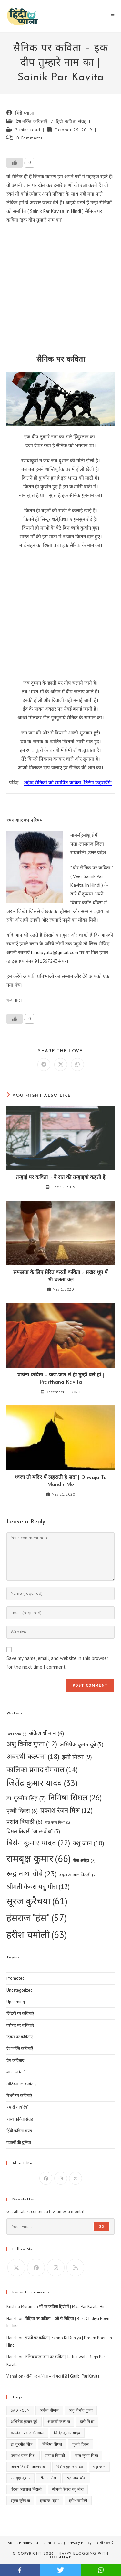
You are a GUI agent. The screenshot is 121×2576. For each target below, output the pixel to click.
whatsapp (101, 2570)
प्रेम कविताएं (15, 2060)
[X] (75, 2178)
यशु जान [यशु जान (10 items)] (88, 1843)
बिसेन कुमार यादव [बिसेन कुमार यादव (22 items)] (38, 1843)
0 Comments (29, 138)
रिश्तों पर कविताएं (19, 2095)
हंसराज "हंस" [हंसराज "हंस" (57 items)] (36, 1918)
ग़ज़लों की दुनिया (18, 2142)
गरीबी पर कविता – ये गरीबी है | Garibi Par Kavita (62, 2376)
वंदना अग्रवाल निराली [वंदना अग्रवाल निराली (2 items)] (78, 1875)
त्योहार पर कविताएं (20, 2025)
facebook (20, 2570)
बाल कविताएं (15, 2072)
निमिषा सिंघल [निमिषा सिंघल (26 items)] (75, 1797)
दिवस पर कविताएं (19, 2037)
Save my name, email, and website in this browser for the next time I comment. (57, 1662)
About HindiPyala (23, 2542)
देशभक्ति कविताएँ (32, 121)
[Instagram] (60, 2178)
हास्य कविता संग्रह (19, 2119)
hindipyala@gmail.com (54, 952)
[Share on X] (60, 1064)
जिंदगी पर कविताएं (20, 2013)
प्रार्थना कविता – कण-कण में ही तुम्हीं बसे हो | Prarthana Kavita (60, 1379)
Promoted (15, 1978)
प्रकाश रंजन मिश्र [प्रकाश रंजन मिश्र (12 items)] (66, 1810)
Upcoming (15, 2002)
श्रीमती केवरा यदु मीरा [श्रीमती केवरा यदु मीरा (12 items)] (38, 1887)
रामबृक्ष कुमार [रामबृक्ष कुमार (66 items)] (38, 1858)
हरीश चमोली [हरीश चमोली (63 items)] (36, 1934)
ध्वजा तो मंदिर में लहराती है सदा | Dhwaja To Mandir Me (60, 1481)
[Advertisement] (60, 291)
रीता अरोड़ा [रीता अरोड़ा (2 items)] (84, 1860)
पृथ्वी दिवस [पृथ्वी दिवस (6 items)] (22, 1810)
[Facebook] (45, 2178)
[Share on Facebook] (43, 1064)
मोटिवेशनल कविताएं (21, 2084)
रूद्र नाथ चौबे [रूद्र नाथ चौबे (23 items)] (31, 1874)
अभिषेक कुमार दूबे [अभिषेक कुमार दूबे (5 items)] (81, 1744)
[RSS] (75, 2267)
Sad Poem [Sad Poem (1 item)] (16, 1734)
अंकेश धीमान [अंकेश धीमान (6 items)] (46, 1733)
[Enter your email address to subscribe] (60, 2226)
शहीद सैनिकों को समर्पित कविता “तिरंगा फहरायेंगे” (68, 783)
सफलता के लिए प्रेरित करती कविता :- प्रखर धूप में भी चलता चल (60, 1276)
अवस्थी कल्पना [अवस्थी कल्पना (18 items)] (32, 1756)
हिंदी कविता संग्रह (71, 121)
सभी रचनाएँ (105, 2542)
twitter (60, 2570)
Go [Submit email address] (101, 2226)
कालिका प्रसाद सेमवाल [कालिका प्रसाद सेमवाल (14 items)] (42, 1769)
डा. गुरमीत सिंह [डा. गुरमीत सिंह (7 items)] (26, 1798)
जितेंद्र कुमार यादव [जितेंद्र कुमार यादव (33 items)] (42, 1783)
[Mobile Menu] (113, 16)
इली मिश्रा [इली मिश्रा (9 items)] (77, 1757)
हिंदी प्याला (24, 113)
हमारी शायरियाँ (17, 2107)
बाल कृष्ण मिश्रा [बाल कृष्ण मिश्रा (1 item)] (57, 1822)
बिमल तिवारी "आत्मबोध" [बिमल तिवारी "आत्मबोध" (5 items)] (33, 1831)
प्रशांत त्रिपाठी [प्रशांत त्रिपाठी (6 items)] (24, 1821)
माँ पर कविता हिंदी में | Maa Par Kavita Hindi (74, 2306)
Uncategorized (19, 1990)
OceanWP (60, 2557)
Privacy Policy (79, 2542)
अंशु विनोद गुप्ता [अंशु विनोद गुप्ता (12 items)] (31, 1744)
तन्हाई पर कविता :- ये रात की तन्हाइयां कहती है (61, 1177)
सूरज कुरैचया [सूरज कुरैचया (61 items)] (36, 1901)
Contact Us (52, 2542)
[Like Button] (14, 163)
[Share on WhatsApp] (77, 1064)
